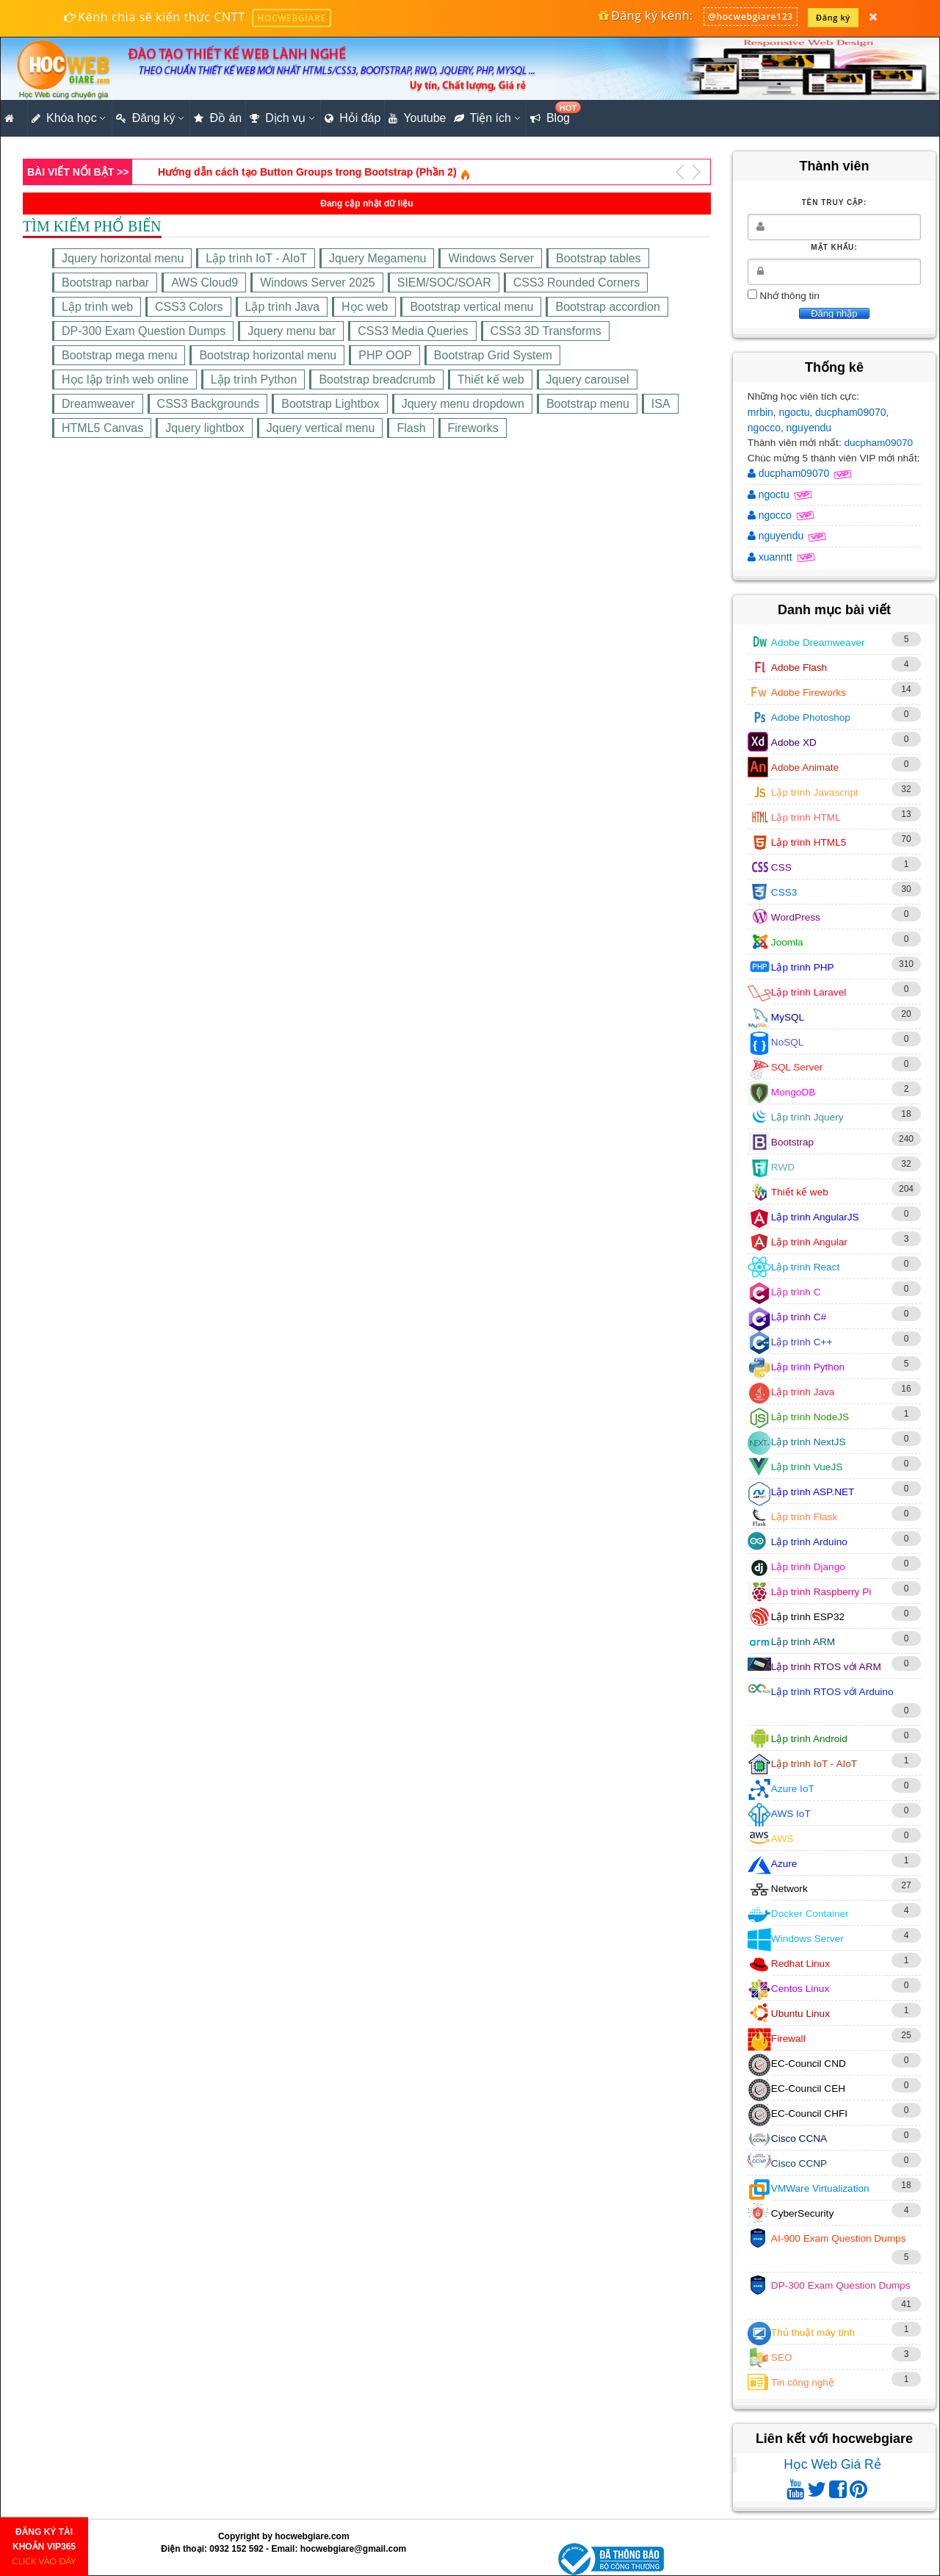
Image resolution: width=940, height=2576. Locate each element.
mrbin (760, 412)
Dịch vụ (278, 118)
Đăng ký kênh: (645, 15)
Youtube (417, 118)
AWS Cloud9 (204, 282)
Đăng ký (833, 17)
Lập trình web (97, 307)
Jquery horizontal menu (123, 258)
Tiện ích (482, 118)
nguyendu (809, 427)
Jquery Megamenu (378, 258)
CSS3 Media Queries (413, 331)
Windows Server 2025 (317, 282)
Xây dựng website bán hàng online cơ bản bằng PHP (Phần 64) (311, 172)
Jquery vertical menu (321, 428)
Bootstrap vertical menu (471, 307)
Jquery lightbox (205, 428)
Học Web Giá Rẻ (832, 2464)
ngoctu (793, 412)
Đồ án (218, 118)
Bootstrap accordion (607, 307)
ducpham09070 (850, 412)
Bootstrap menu (587, 403)
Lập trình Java (282, 307)
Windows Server (490, 258)
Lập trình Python (254, 379)
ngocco (764, 427)
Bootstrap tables (598, 258)
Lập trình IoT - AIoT (256, 258)
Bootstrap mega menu (119, 355)
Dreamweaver (98, 403)
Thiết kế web (491, 379)
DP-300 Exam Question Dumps (143, 331)
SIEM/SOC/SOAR (444, 282)
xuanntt (771, 557)
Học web (364, 307)
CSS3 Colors (189, 307)
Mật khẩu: (834, 247)
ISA (660, 403)
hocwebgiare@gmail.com (353, 2549)
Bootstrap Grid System (493, 355)
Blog (552, 113)
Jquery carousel (587, 379)
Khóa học (64, 118)
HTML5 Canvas (102, 428)
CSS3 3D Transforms (546, 331)
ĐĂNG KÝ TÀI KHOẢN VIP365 (44, 2546)
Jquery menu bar (291, 331)
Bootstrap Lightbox (330, 403)
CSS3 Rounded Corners (576, 282)
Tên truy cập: (834, 202)
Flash (411, 428)
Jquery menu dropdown (463, 403)
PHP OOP (385, 355)
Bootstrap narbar (105, 282)
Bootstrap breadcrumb (377, 379)
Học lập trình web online (125, 379)
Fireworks (473, 428)
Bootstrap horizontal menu (267, 355)
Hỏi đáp (352, 118)
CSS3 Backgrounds (208, 403)
